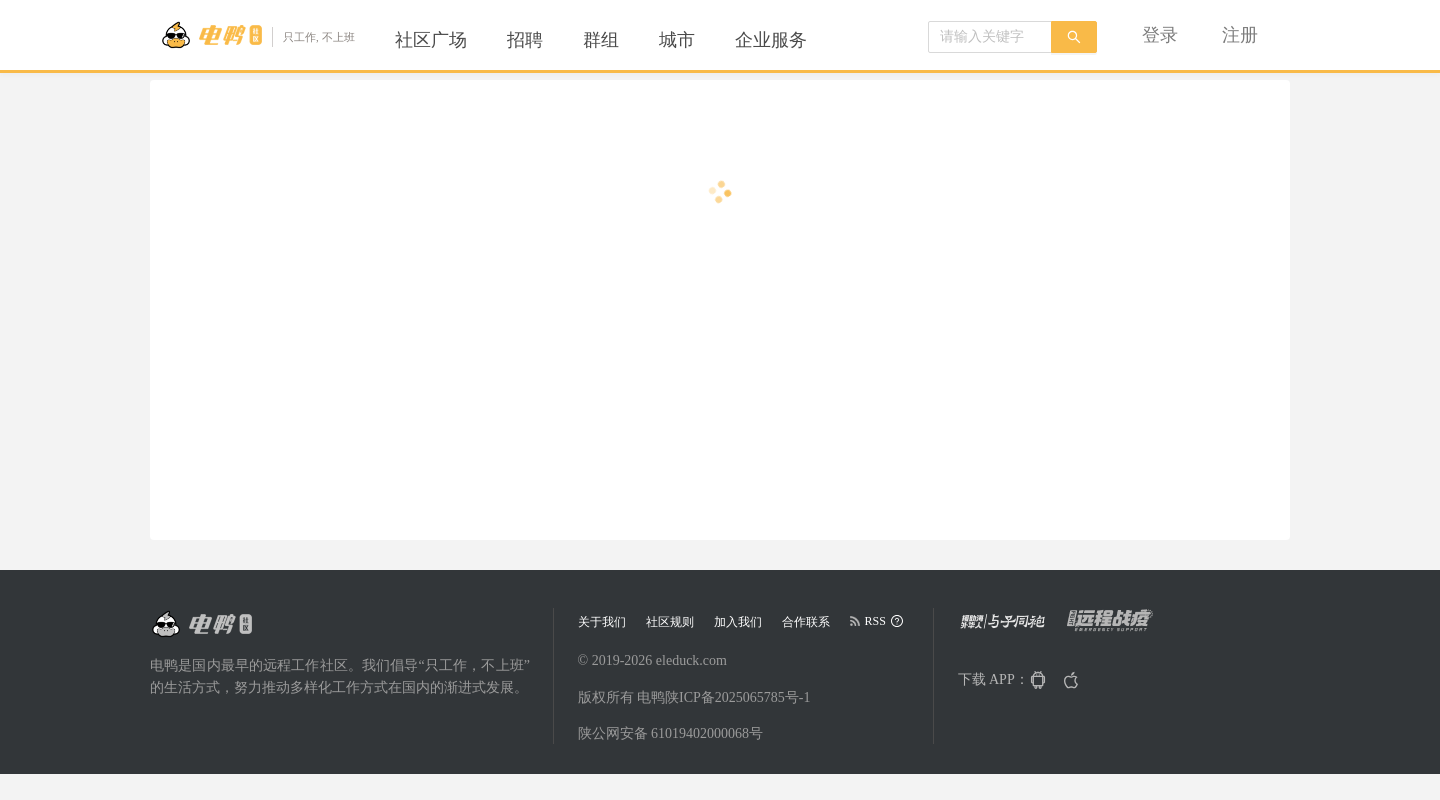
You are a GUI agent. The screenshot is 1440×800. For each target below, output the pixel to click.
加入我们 (738, 622)
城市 (677, 40)
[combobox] (990, 37)
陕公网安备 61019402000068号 (671, 733)
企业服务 (771, 40)
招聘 (525, 40)
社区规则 (670, 622)
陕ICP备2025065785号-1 (737, 697)
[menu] (625, 40)
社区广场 (431, 40)
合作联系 (806, 622)
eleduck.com (691, 660)
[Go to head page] (257, 35)
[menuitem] (431, 40)
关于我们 (602, 622)
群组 (601, 40)
